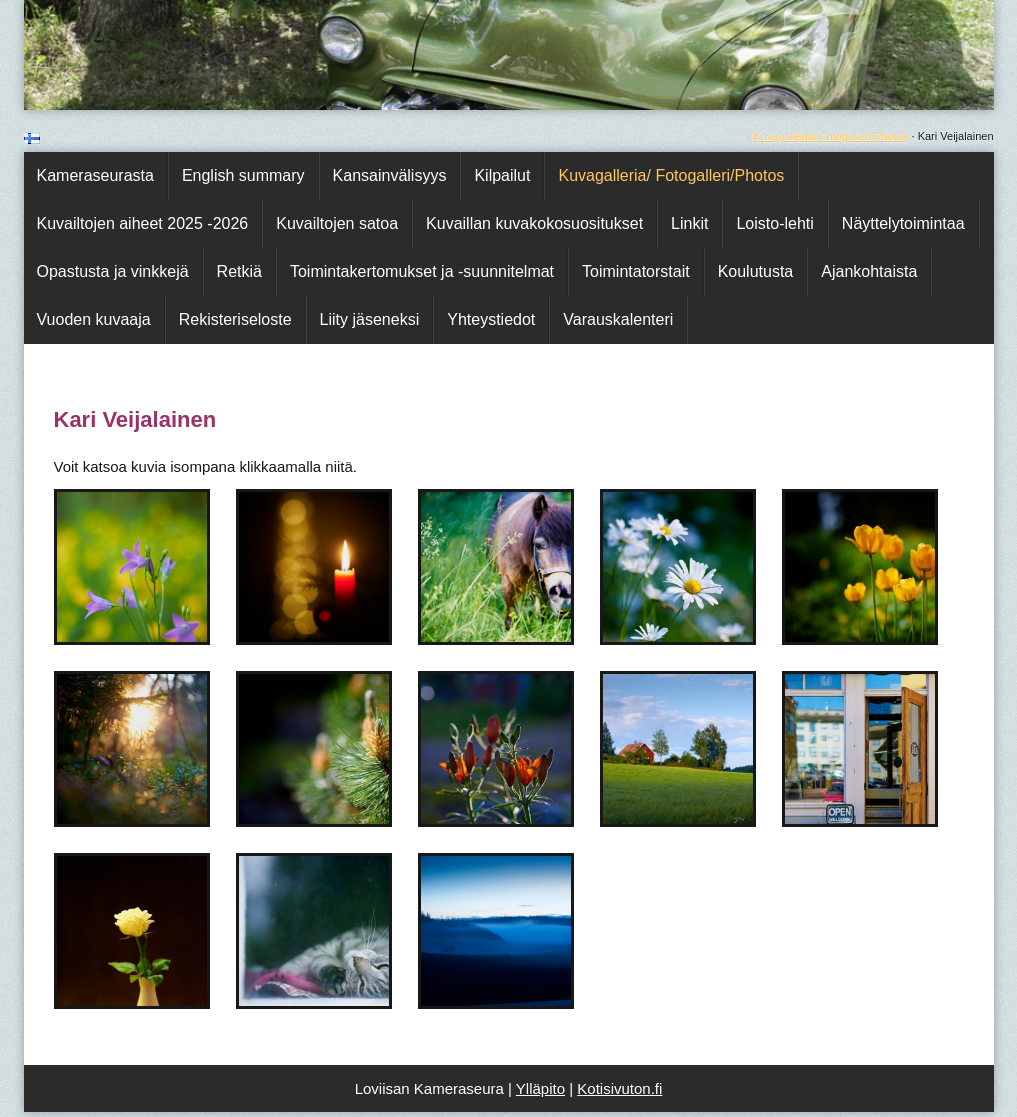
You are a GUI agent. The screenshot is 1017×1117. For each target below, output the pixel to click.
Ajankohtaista (869, 271)
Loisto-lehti (774, 223)
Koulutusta (756, 271)
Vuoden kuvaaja (94, 319)
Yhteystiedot (491, 319)
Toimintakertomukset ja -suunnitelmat (422, 271)
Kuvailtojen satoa (337, 223)
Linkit (689, 223)
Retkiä (239, 271)
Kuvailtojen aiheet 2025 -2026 (143, 223)
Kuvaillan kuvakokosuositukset (534, 223)
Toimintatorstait (636, 271)
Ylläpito (540, 1088)
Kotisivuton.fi (619, 1088)
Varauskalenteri (618, 319)
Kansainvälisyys (390, 175)
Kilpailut (502, 175)
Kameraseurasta (95, 175)
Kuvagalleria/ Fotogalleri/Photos (830, 136)
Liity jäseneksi (370, 319)
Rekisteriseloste (235, 319)
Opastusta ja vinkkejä (113, 271)
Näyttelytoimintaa (903, 223)
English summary (243, 175)
